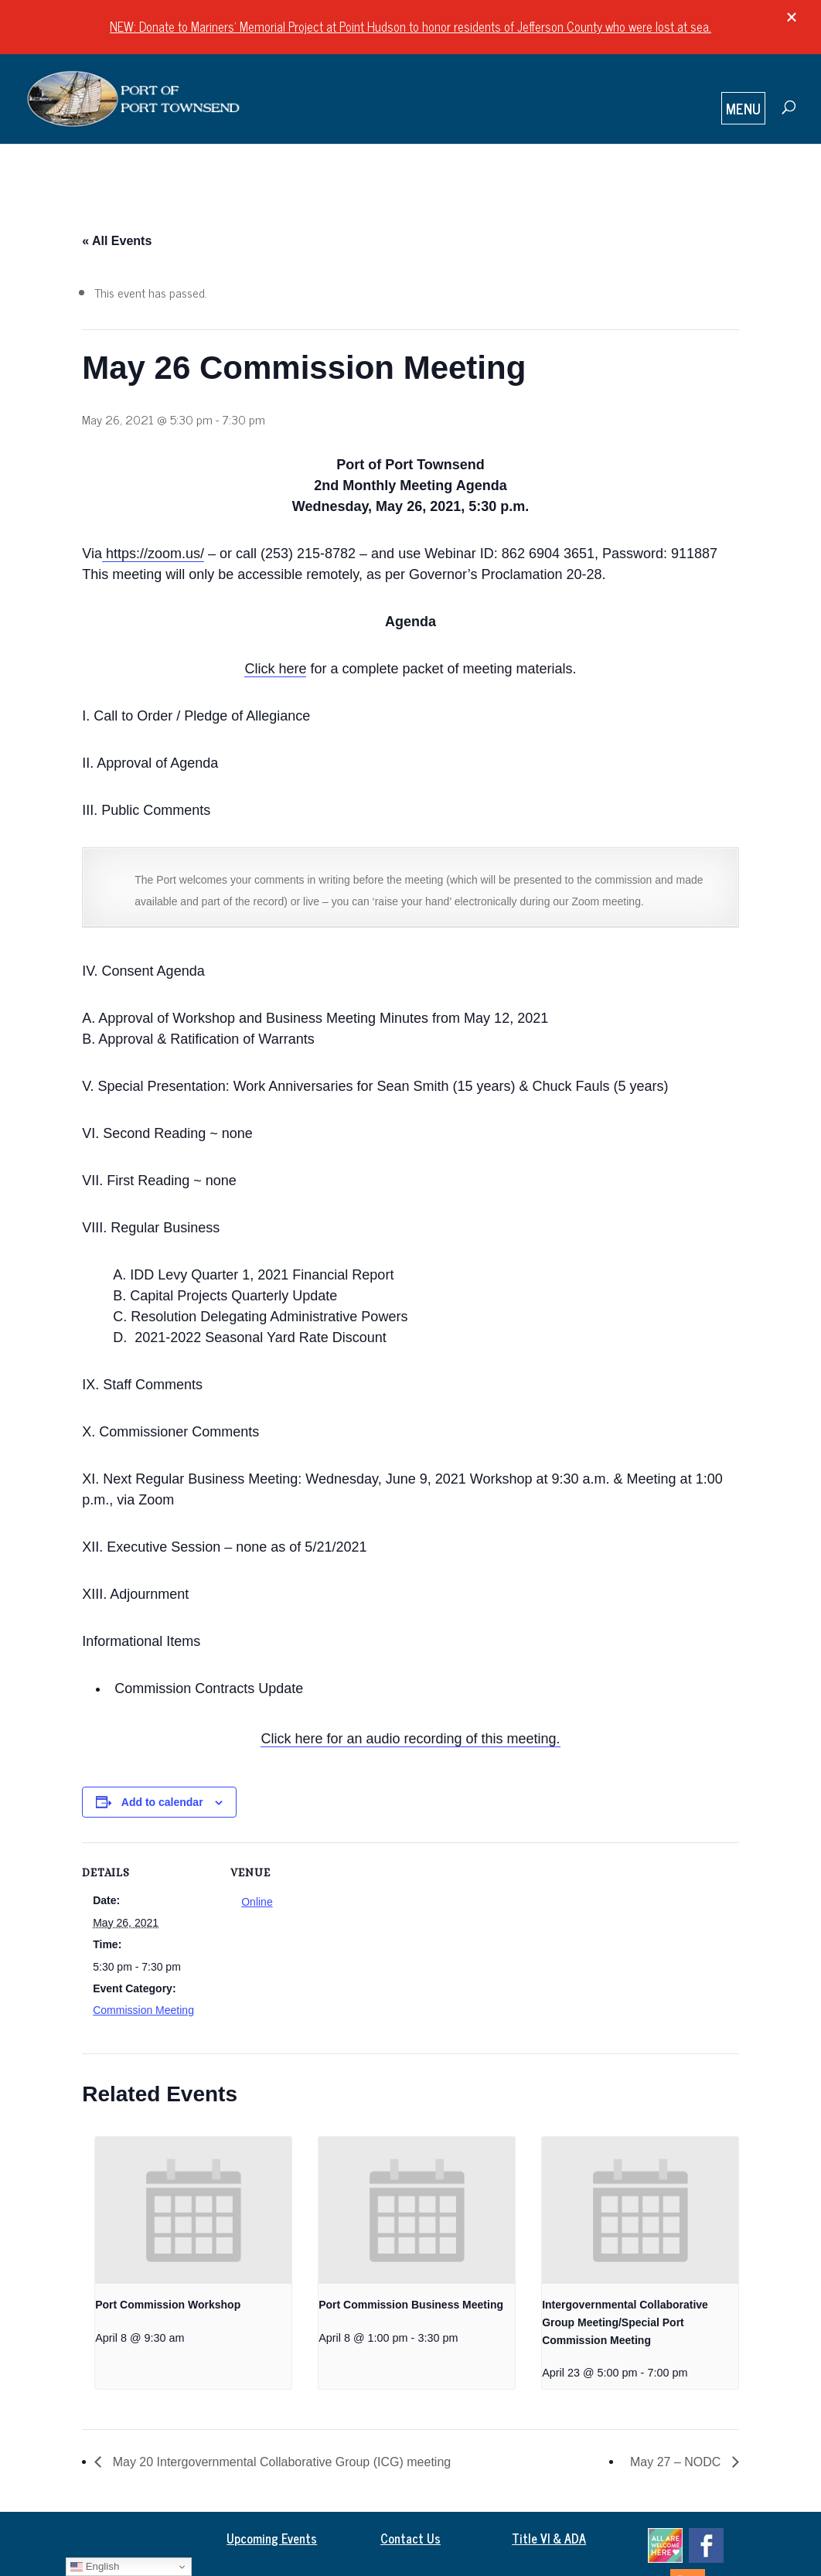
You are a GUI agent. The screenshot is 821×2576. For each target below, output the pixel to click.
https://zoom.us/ (153, 553)
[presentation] (193, 2210)
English (94, 2567)
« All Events (117, 240)
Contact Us (410, 2538)
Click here (275, 668)
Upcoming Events (272, 2538)
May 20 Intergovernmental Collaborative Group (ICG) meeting (280, 2462)
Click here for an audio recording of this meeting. (410, 1738)
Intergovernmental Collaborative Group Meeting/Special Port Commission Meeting (625, 2322)
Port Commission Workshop (167, 2304)
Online (256, 1902)
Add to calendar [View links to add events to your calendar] (162, 1802)
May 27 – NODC (677, 2462)
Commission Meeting (143, 2010)
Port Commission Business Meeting (411, 2304)
